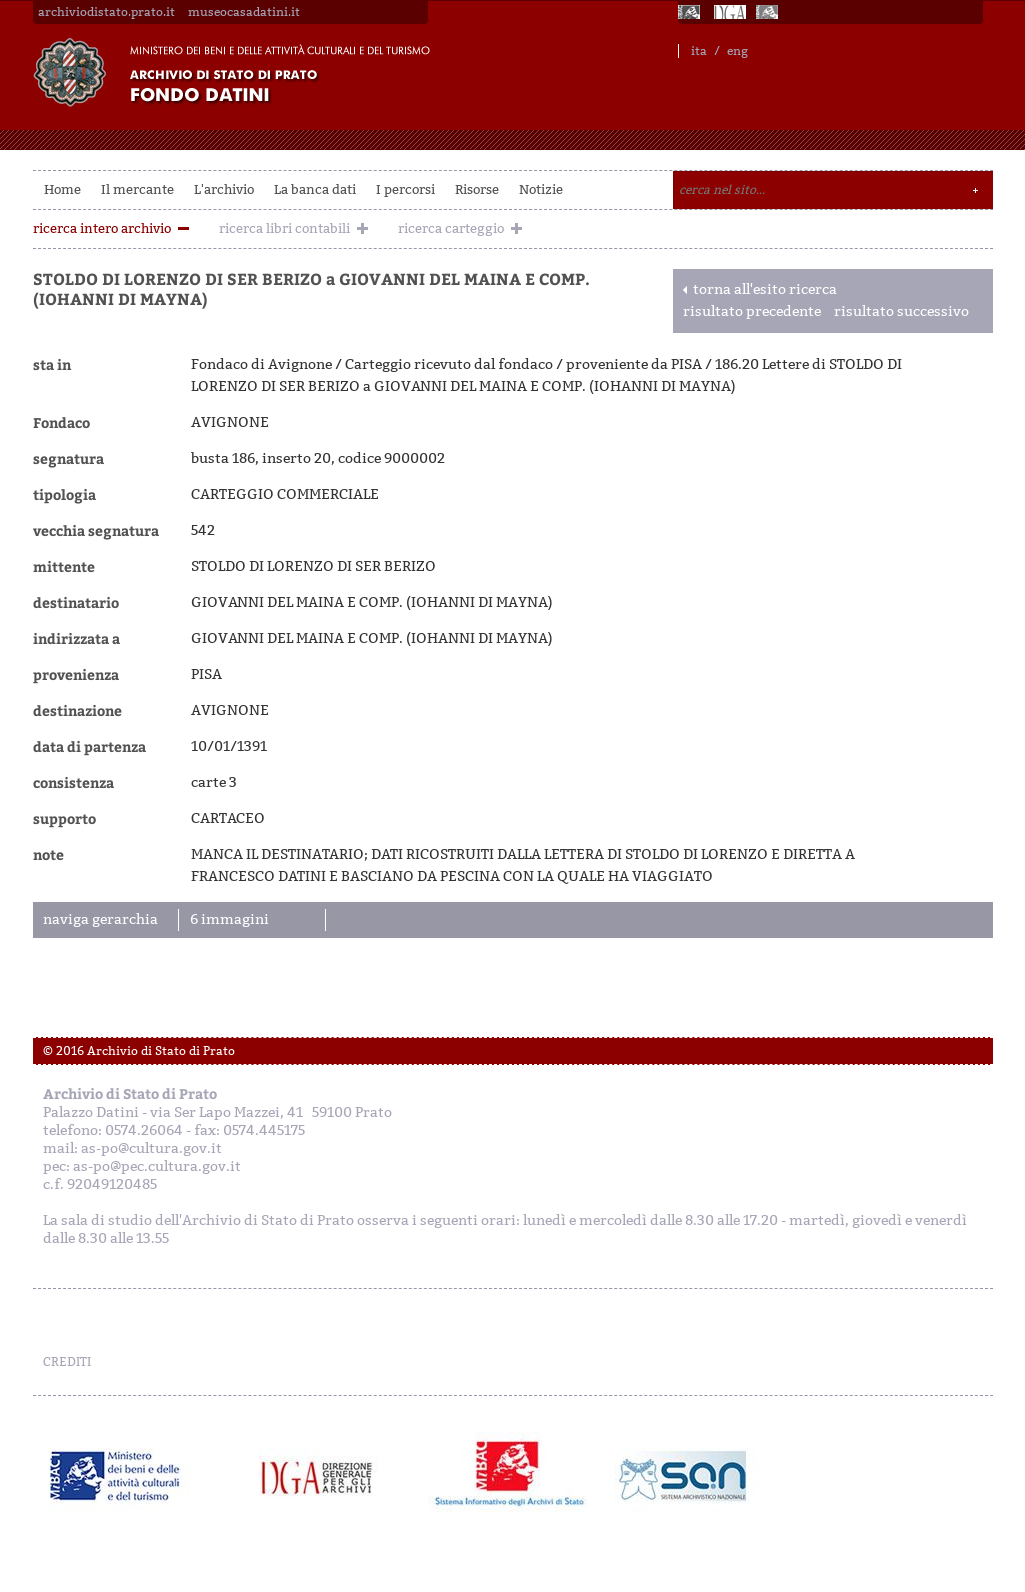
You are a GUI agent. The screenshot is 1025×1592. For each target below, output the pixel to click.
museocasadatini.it (244, 12)
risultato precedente (752, 311)
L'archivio (224, 189)
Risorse (477, 189)
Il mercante (137, 189)
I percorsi (405, 189)
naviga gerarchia (100, 919)
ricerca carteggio (451, 228)
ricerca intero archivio (102, 228)
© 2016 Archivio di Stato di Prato (139, 1051)
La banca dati (315, 189)
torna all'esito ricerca (765, 289)
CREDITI (67, 1362)
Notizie (541, 189)
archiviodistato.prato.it (106, 12)
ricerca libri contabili (284, 228)
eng (737, 51)
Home (62, 189)
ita (699, 51)
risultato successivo (901, 311)
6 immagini (229, 919)
